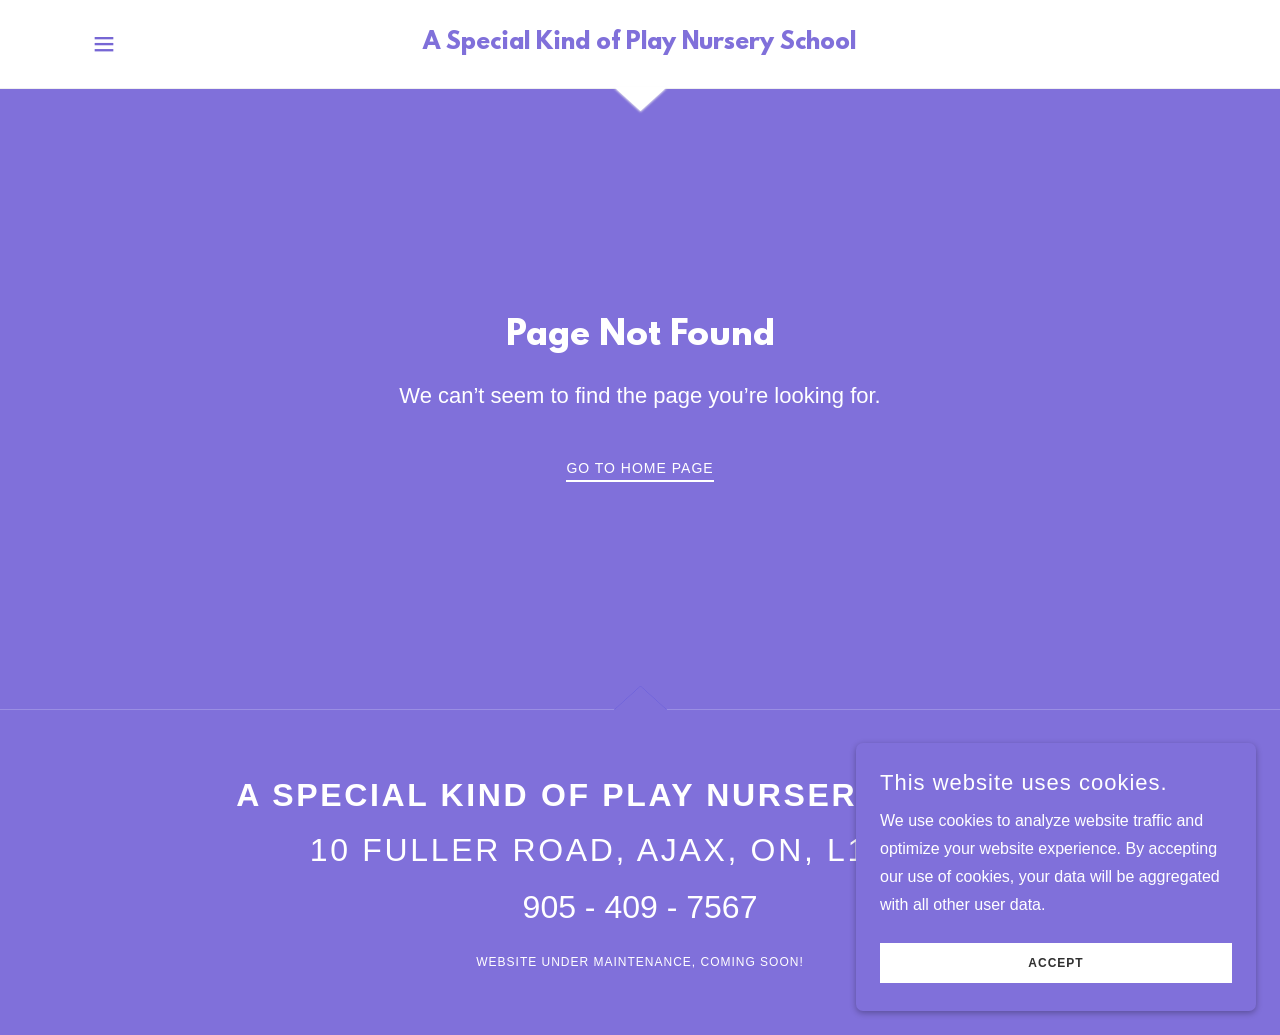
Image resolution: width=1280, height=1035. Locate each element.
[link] (639, 43)
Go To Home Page (639, 468)
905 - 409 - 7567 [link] (640, 907)
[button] (104, 44)
